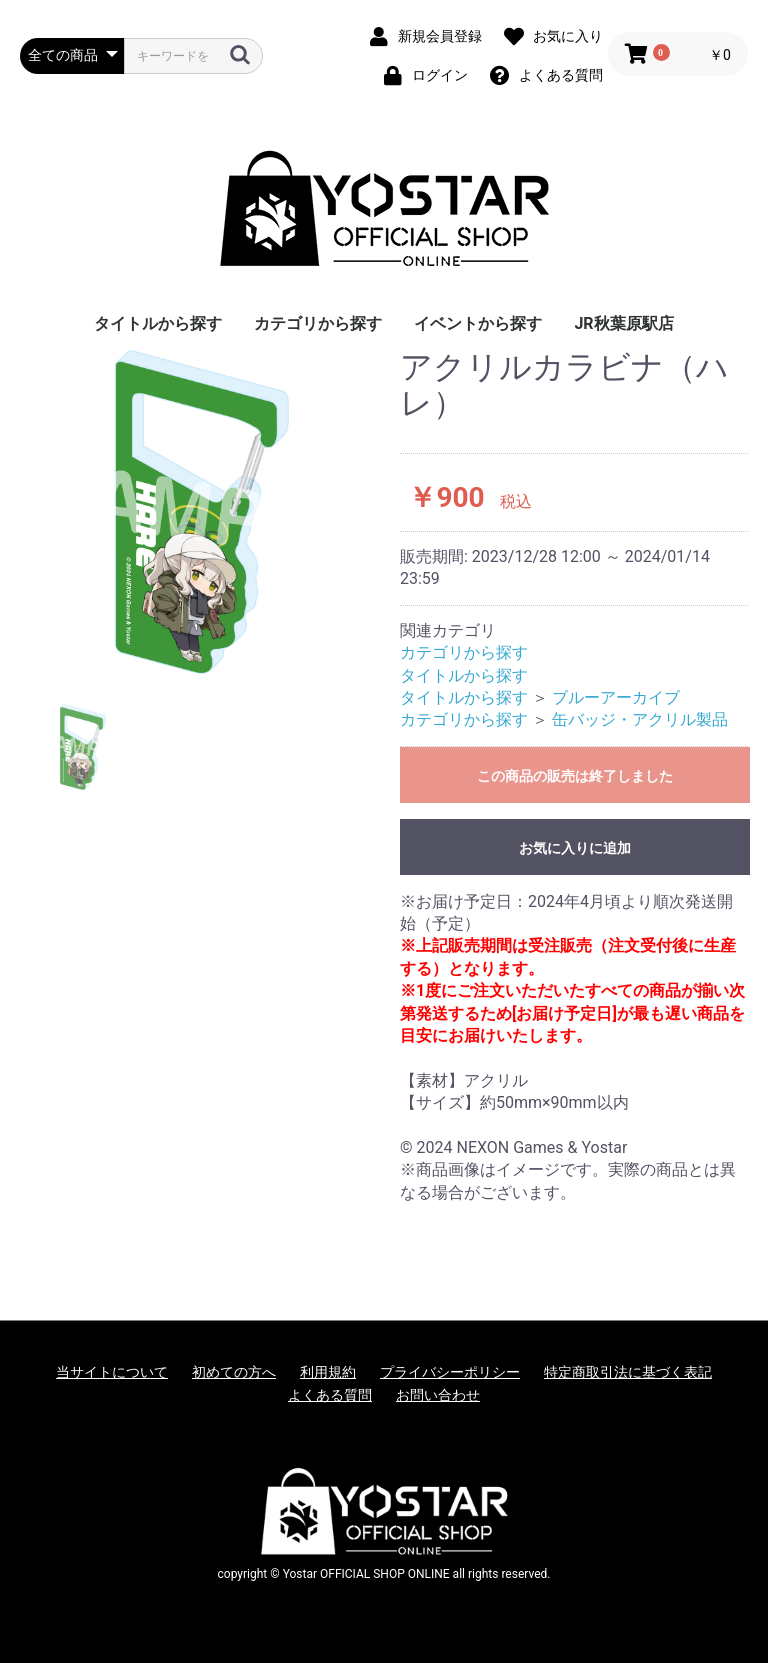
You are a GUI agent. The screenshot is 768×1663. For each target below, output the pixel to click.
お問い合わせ (438, 1395)
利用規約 (328, 1372)
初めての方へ (234, 1372)
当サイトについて (112, 1372)
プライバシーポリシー (450, 1372)
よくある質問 (330, 1395)
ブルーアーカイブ (616, 697)
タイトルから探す (158, 323)
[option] (202, 512)
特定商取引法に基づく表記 (628, 1372)
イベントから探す (478, 323)
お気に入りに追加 (575, 848)
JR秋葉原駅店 (623, 323)
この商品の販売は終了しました (575, 776)
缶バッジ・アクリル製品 (640, 719)
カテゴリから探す (318, 323)
